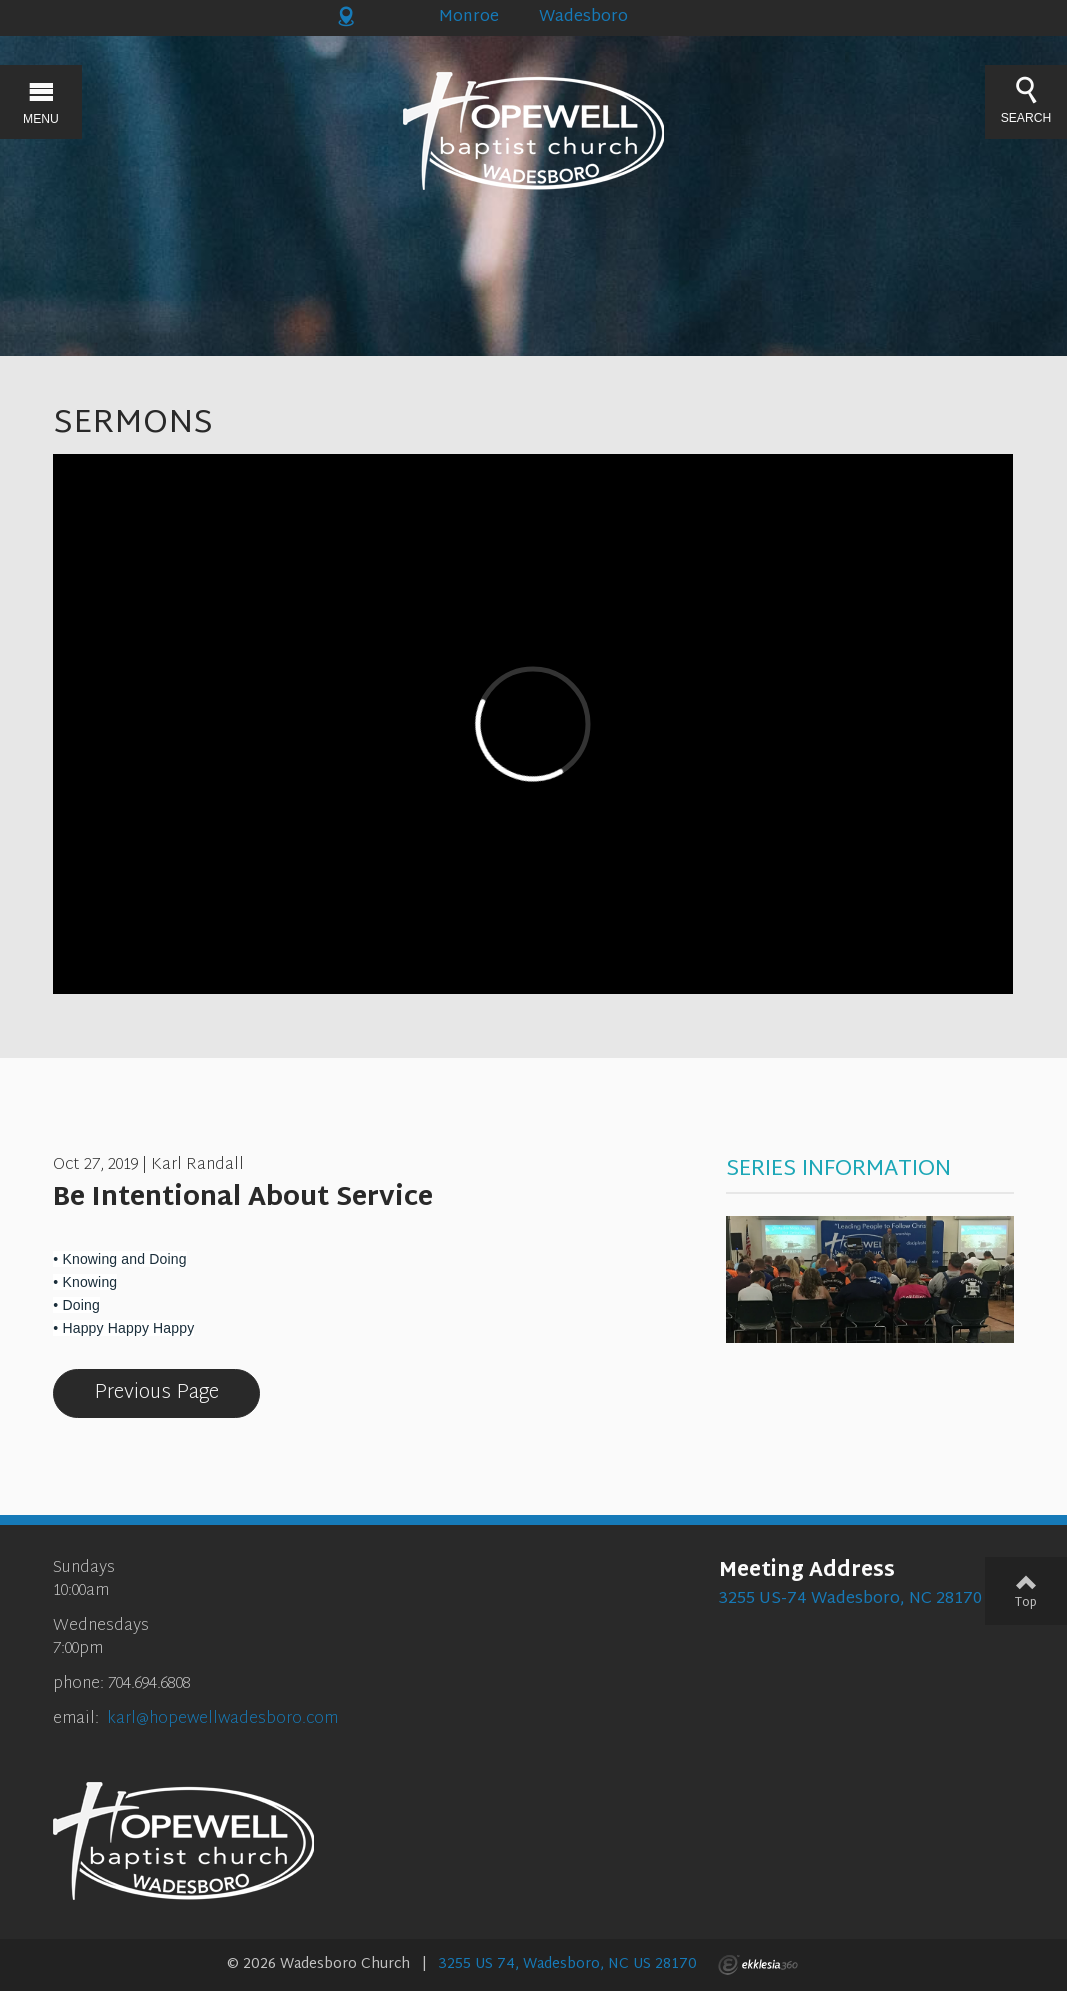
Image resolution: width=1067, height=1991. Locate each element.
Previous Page (156, 1393)
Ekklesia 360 (758, 1965)
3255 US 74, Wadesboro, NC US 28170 (568, 1964)
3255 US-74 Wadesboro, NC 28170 (850, 1599)
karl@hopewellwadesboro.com (222, 1719)
